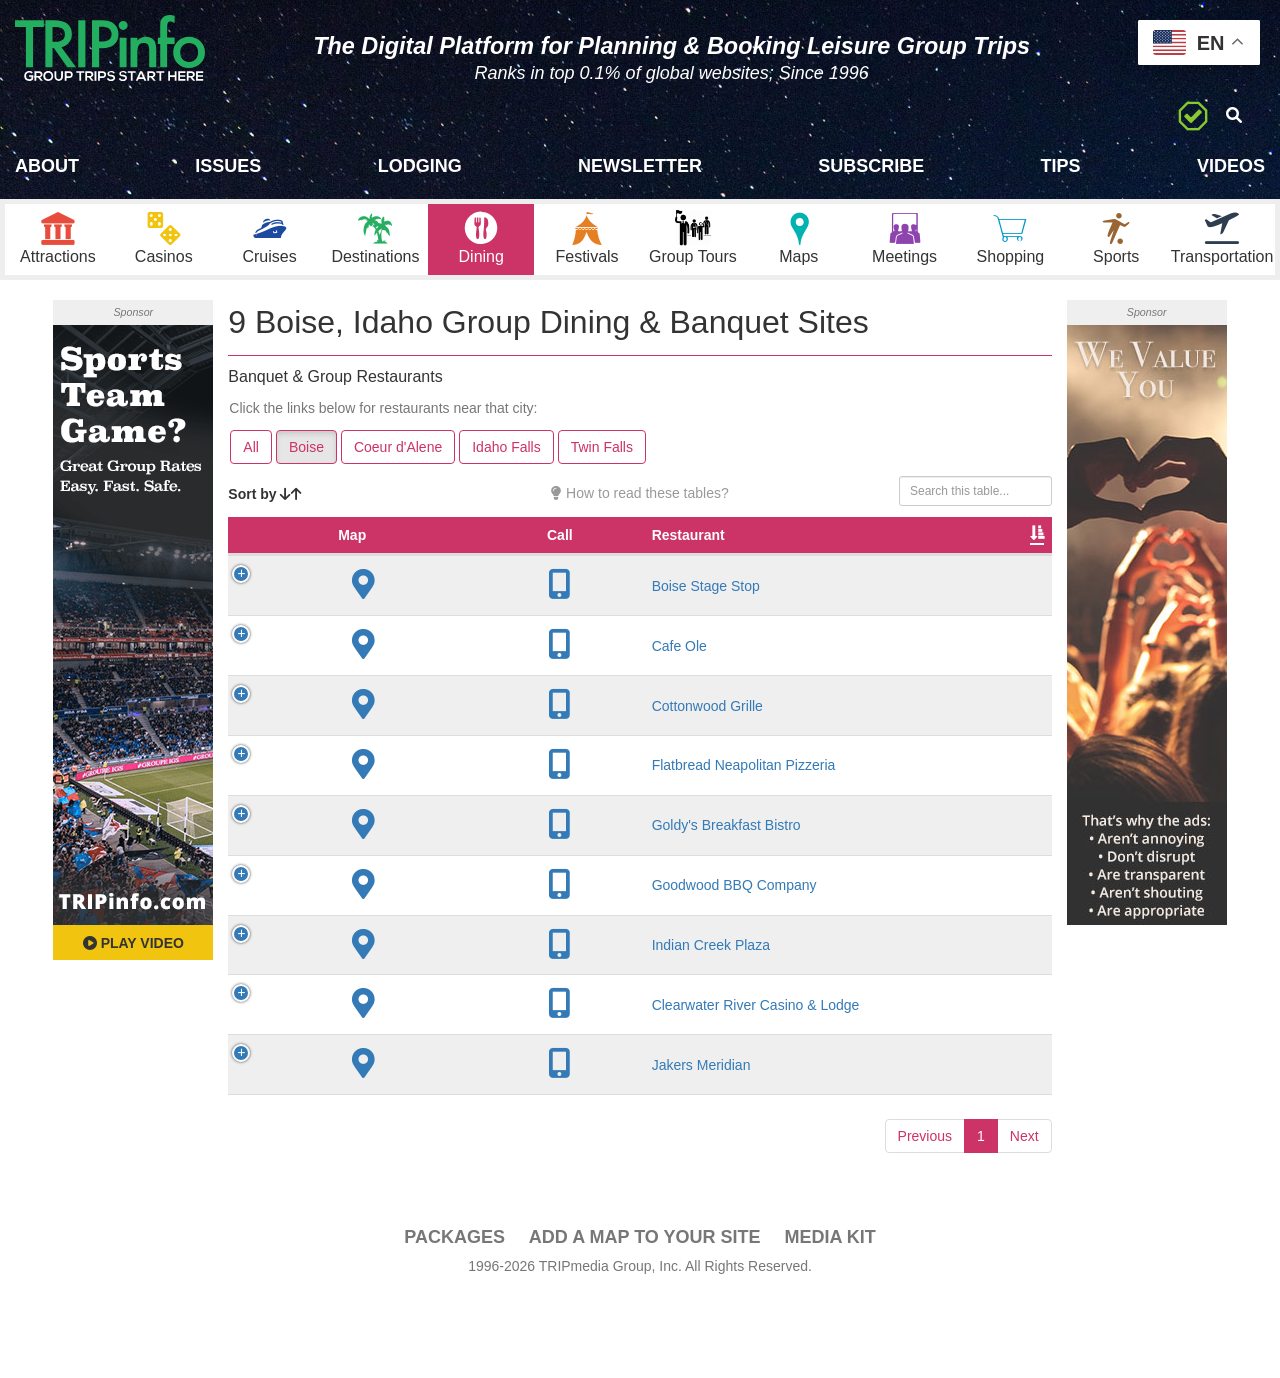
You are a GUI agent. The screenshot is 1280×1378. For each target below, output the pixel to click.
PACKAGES (454, 1319)
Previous (925, 1218)
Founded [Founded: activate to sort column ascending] (571, 566)
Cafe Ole (384, 676)
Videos (1231, 166)
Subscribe (871, 166)
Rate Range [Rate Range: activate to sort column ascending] (660, 556)
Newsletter (640, 166)
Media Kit (829, 1319)
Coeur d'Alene (398, 458)
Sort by (265, 505)
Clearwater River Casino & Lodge (403, 1078)
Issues (228, 166)
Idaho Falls (506, 458)
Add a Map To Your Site (645, 1319)
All (251, 458)
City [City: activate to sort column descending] (483, 566)
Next (1024, 1218)
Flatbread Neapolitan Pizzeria (390, 805)
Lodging (420, 166)
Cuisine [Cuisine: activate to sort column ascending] (746, 566)
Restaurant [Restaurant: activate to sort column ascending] (393, 566)
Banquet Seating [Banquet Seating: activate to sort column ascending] (917, 556)
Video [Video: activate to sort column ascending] (1003, 566)
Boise (306, 458)
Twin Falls (602, 458)
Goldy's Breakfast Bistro (386, 882)
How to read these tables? (640, 504)
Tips (1061, 166)
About (47, 166)
